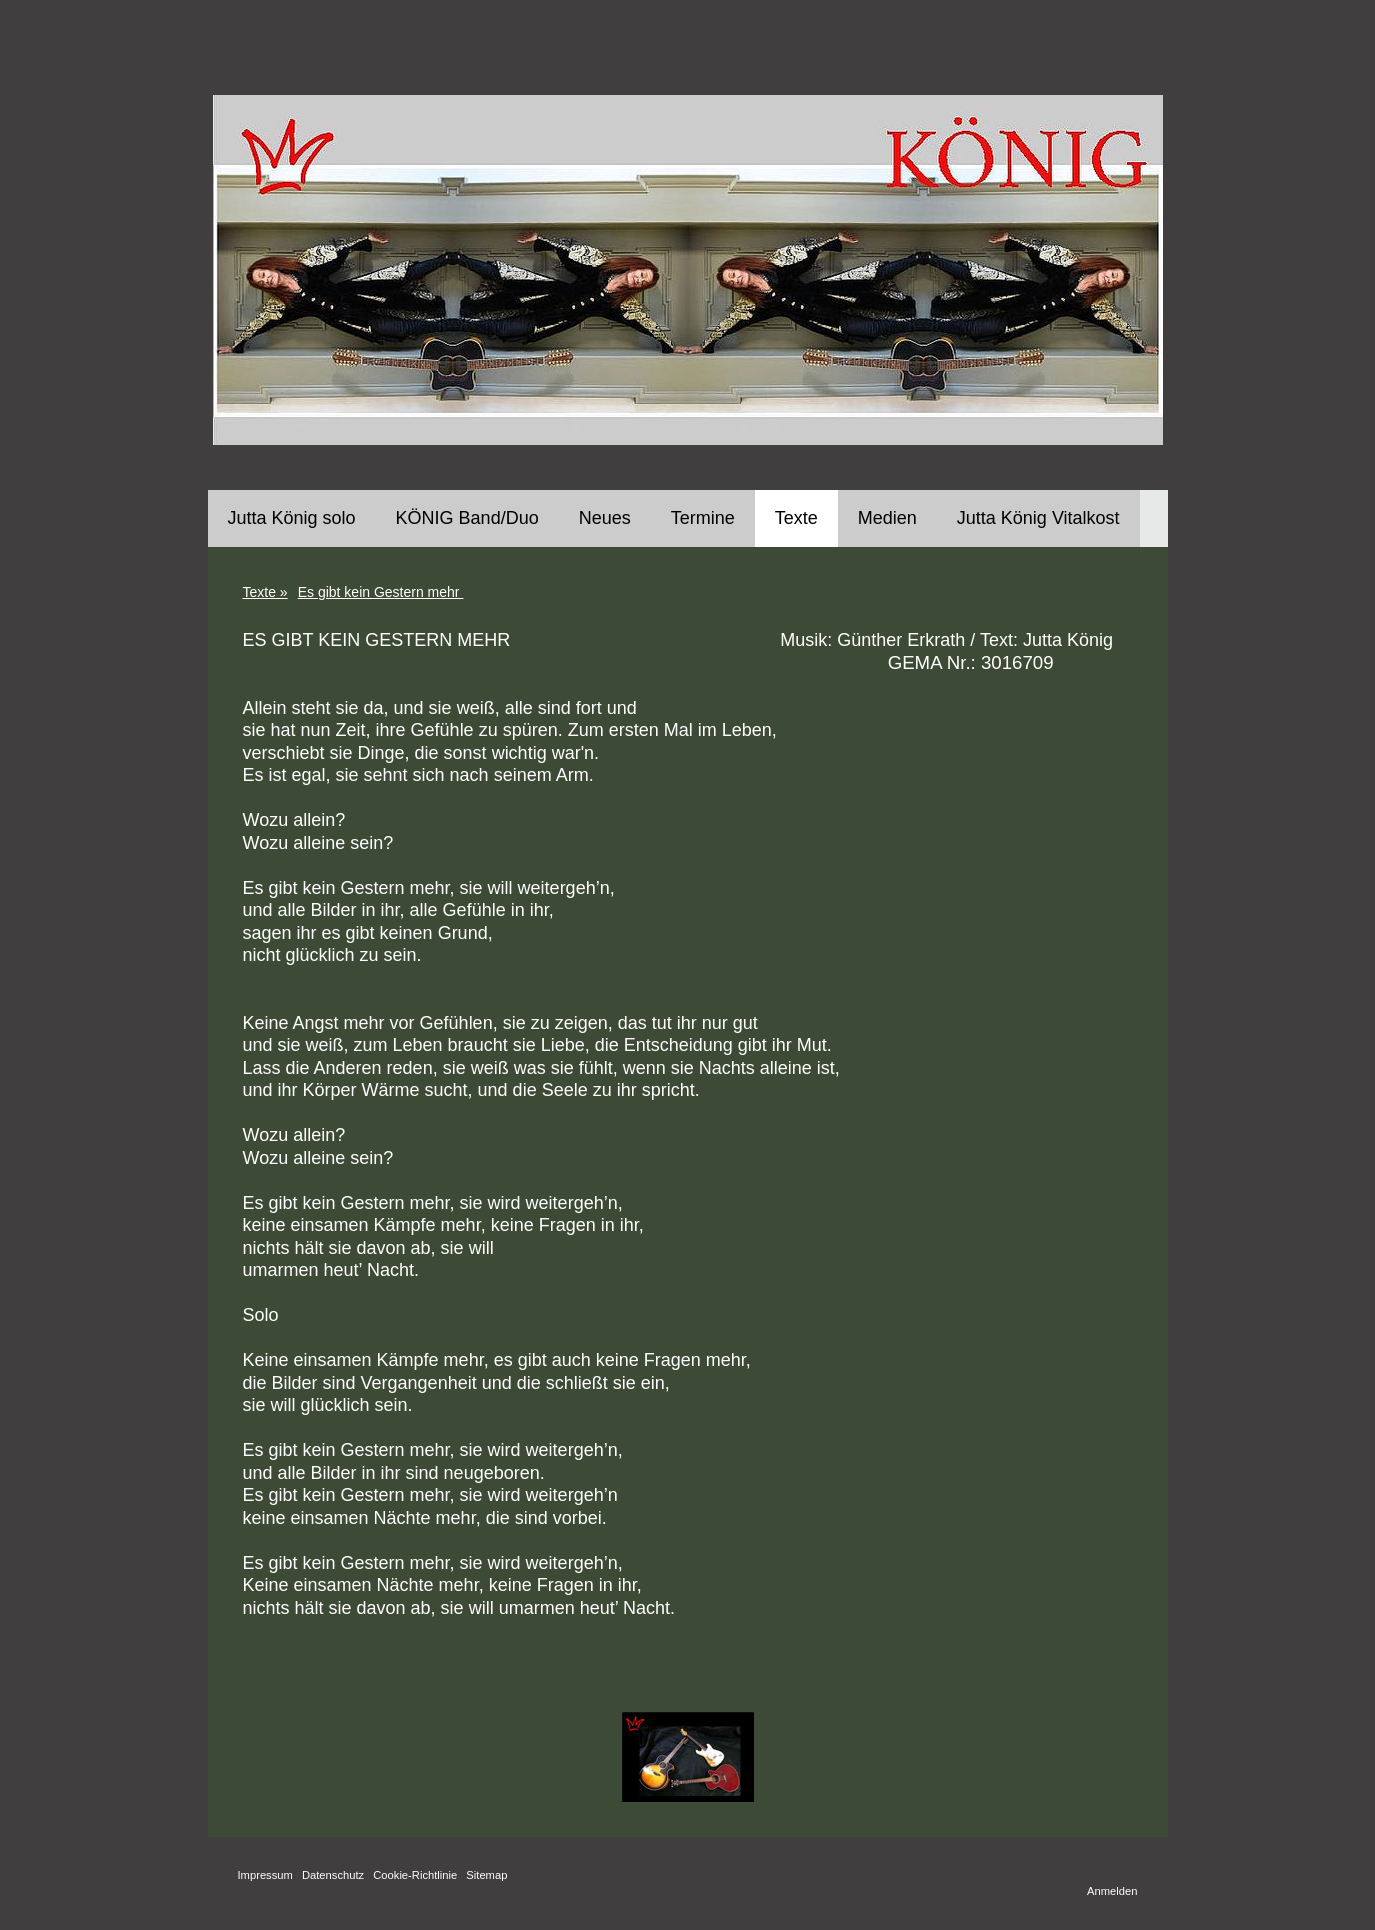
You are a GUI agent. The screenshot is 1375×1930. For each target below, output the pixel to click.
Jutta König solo (292, 518)
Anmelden (1112, 1891)
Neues (605, 518)
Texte (796, 518)
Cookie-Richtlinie (415, 1875)
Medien (887, 518)
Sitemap (486, 1875)
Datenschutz (333, 1875)
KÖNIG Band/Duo (467, 518)
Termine (703, 518)
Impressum (265, 1875)
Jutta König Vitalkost (1038, 518)
